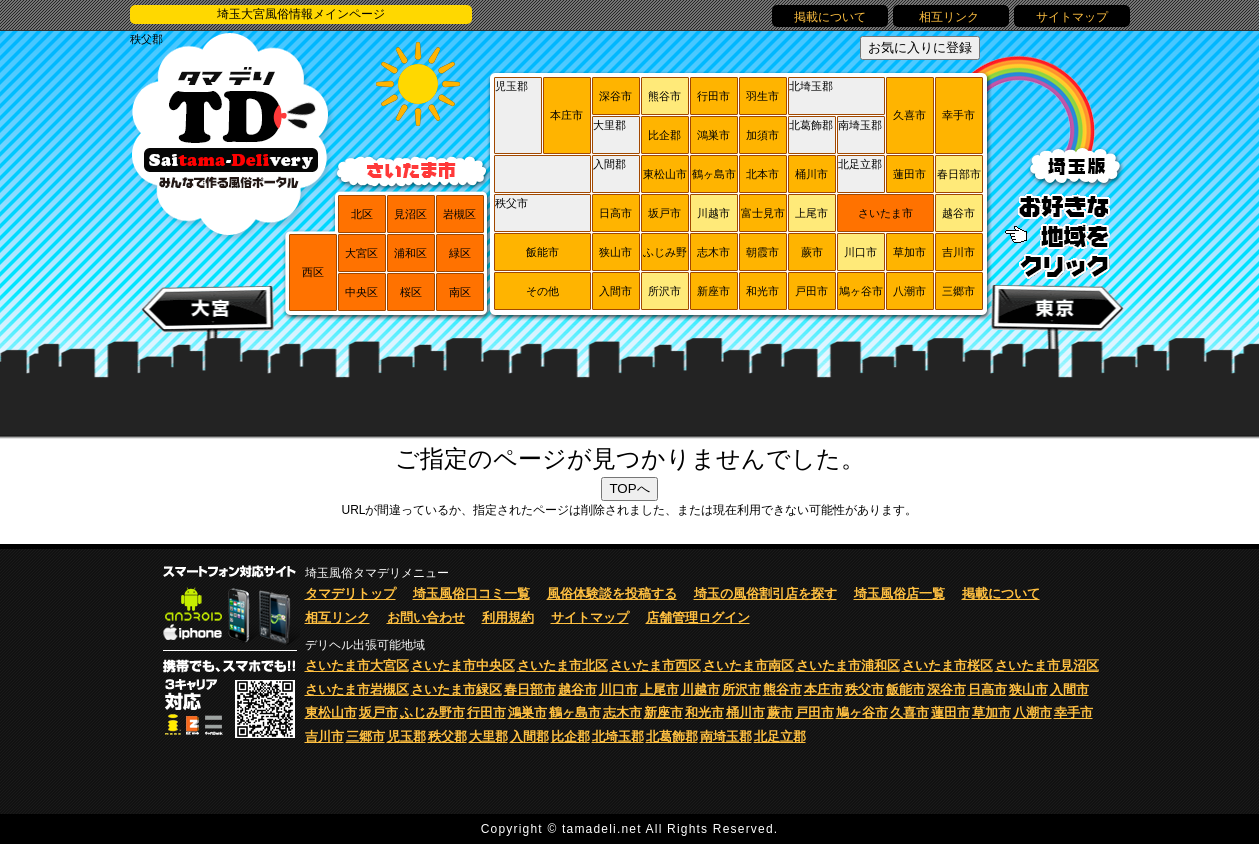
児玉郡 (511, 86)
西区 (313, 272)
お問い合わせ (426, 617)
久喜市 (909, 115)
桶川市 (811, 174)
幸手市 (958, 115)
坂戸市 (664, 213)
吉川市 (958, 252)
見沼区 (410, 214)
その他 (542, 291)
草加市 (909, 252)
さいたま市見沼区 (1047, 665)
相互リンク (950, 17)
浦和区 (410, 253)
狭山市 (615, 252)
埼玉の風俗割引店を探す (765, 593)
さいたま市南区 (748, 665)
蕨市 (812, 252)
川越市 (713, 213)
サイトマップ (1072, 17)
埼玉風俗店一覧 (899, 593)
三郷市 (958, 291)
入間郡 (609, 164)
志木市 (713, 252)
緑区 (460, 253)
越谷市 (958, 213)
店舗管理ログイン (698, 617)
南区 (460, 292)
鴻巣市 (713, 135)
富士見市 (763, 213)
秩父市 (511, 203)
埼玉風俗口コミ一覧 (471, 593)
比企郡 (664, 135)
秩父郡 (146, 39)
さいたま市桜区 (947, 665)
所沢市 (664, 291)
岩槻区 (459, 214)
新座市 (713, 291)
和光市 (762, 291)
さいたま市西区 (655, 665)
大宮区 (361, 253)
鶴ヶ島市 (714, 174)
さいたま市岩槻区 (357, 689)
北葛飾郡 (811, 125)
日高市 (615, 213)
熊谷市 (664, 96)
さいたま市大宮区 (357, 665)
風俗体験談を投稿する (612, 593)
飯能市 (542, 252)
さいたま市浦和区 (848, 665)
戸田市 (811, 291)
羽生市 (762, 96)
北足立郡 (860, 164)
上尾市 (811, 213)
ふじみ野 (665, 252)
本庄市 (566, 115)
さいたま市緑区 (456, 689)
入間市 (615, 291)
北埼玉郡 (811, 86)
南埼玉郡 (860, 125)
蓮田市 (909, 174)
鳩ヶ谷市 (861, 291)
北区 (362, 214)
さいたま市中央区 (463, 665)
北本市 (762, 174)
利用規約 (508, 617)
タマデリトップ (350, 593)
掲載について (830, 17)
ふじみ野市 (432, 712)
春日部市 (959, 174)
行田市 (713, 96)
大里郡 (609, 125)
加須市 (762, 135)
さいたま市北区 (562, 665)
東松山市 (665, 174)
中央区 (361, 292)
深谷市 (615, 96)
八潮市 (909, 291)
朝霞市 (762, 252)
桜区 (411, 292)
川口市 (860, 252)
